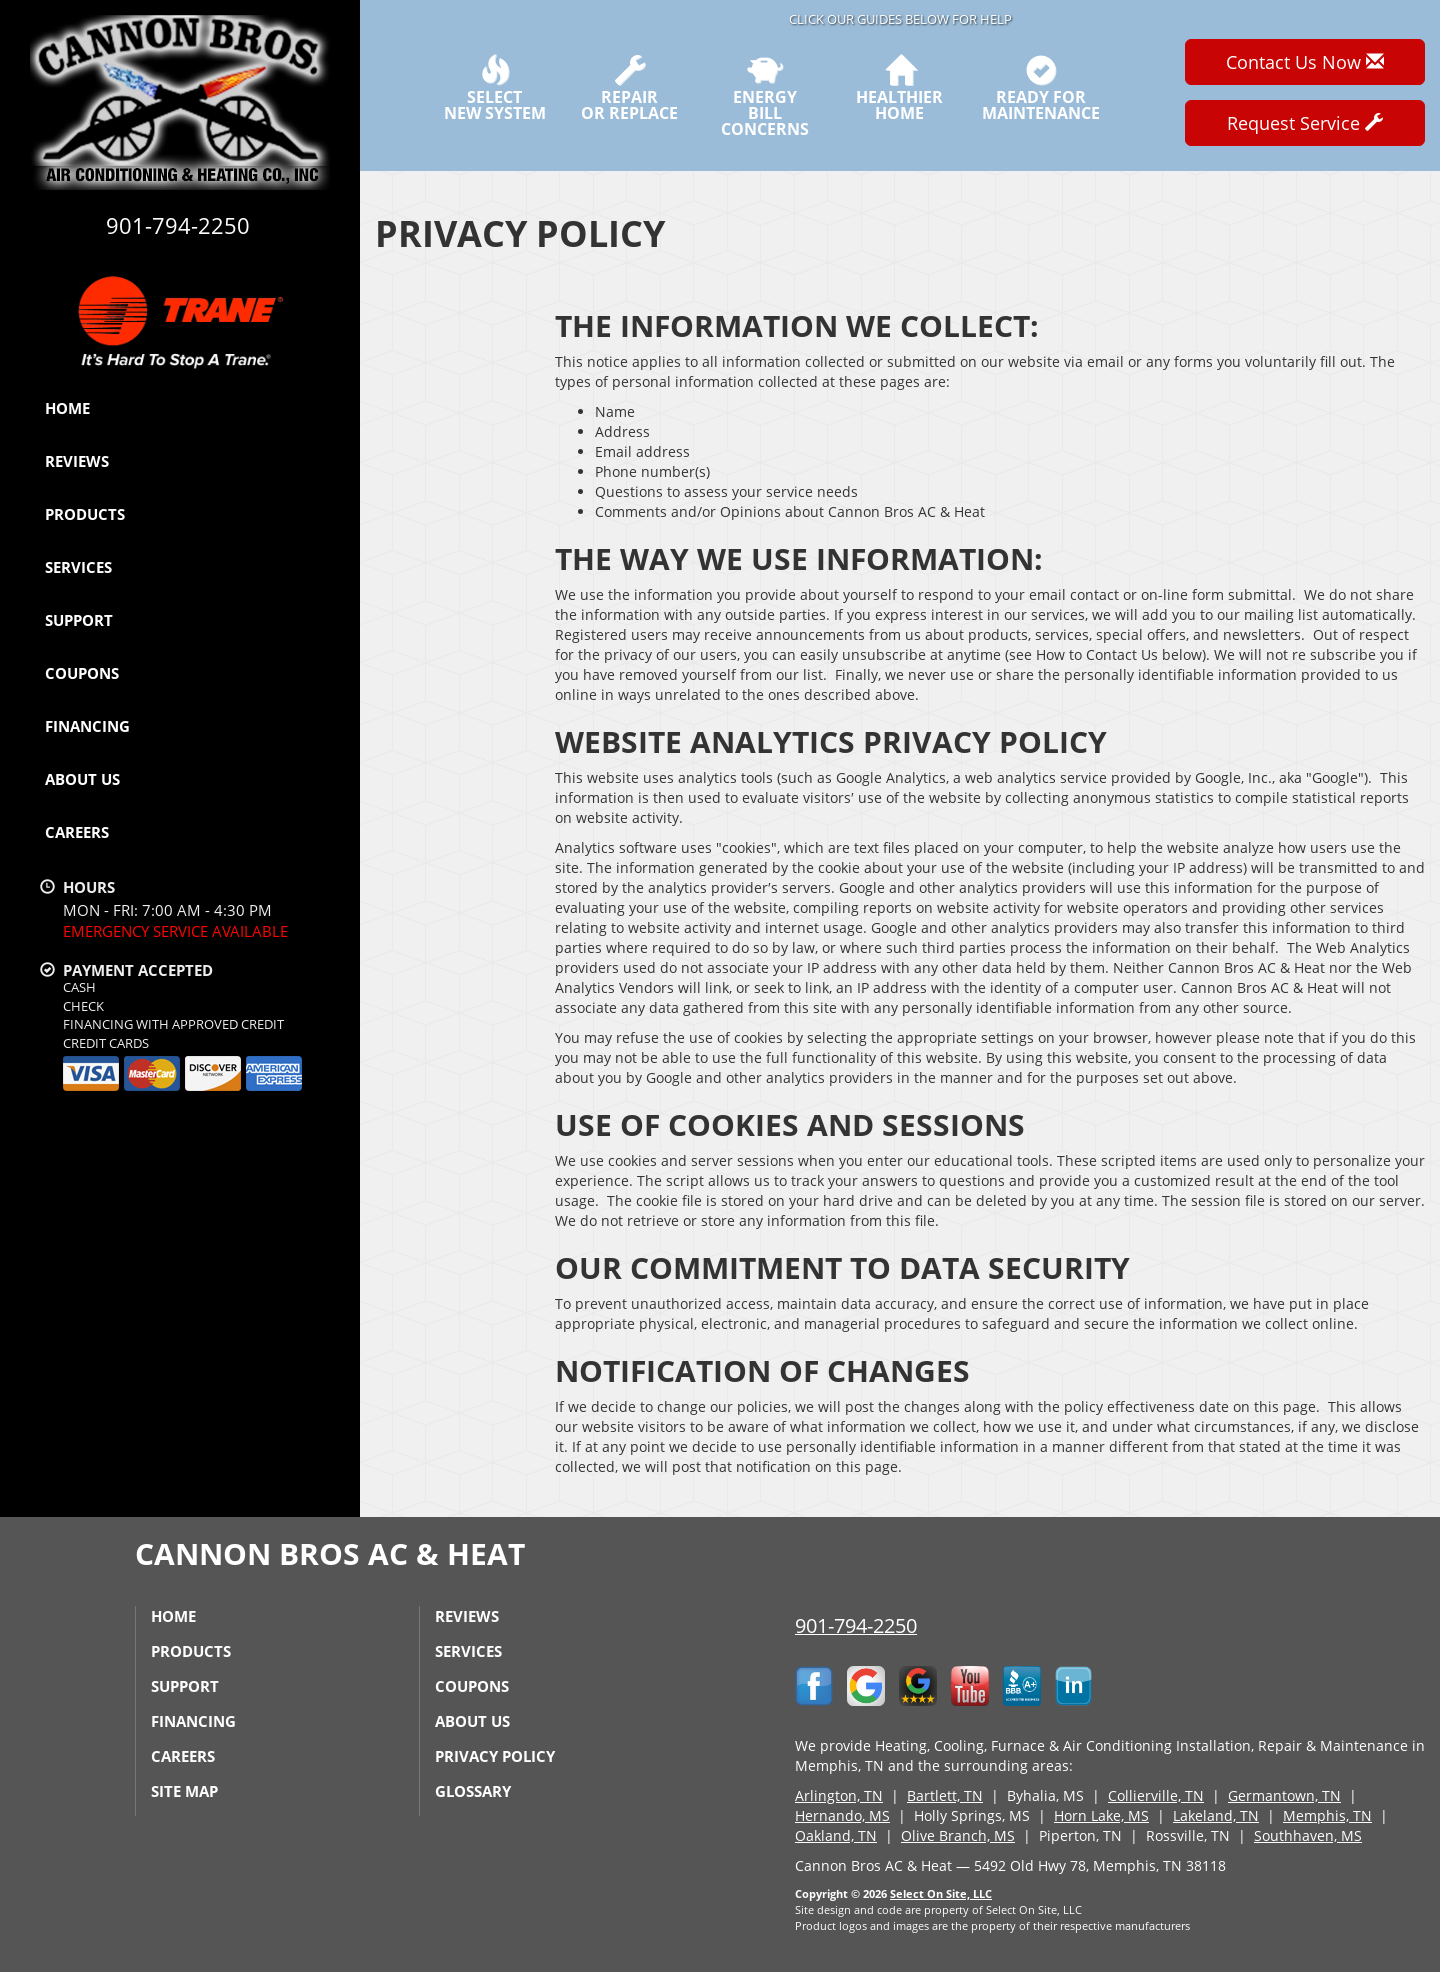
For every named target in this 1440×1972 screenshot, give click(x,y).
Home (67, 408)
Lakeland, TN (1216, 1815)
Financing (87, 726)
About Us (82, 779)
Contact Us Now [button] (1305, 62)
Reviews (77, 461)
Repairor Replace (629, 88)
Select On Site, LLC (941, 1893)
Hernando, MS (842, 1815)
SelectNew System (495, 88)
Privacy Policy (495, 1756)
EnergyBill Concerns (764, 96)
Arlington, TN (839, 1795)
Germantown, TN (1284, 1795)
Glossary (473, 1791)
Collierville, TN (1156, 1795)
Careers (77, 832)
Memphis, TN (1327, 1815)
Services (78, 567)
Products (85, 514)
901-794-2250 (856, 1625)
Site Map (184, 1791)
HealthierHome (899, 88)
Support (79, 620)
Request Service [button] (1305, 123)
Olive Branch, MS (958, 1835)
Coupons (82, 673)
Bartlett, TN (945, 1795)
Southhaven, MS (1308, 1835)
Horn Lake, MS (1101, 1815)
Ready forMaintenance (1041, 88)
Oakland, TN (836, 1835)
